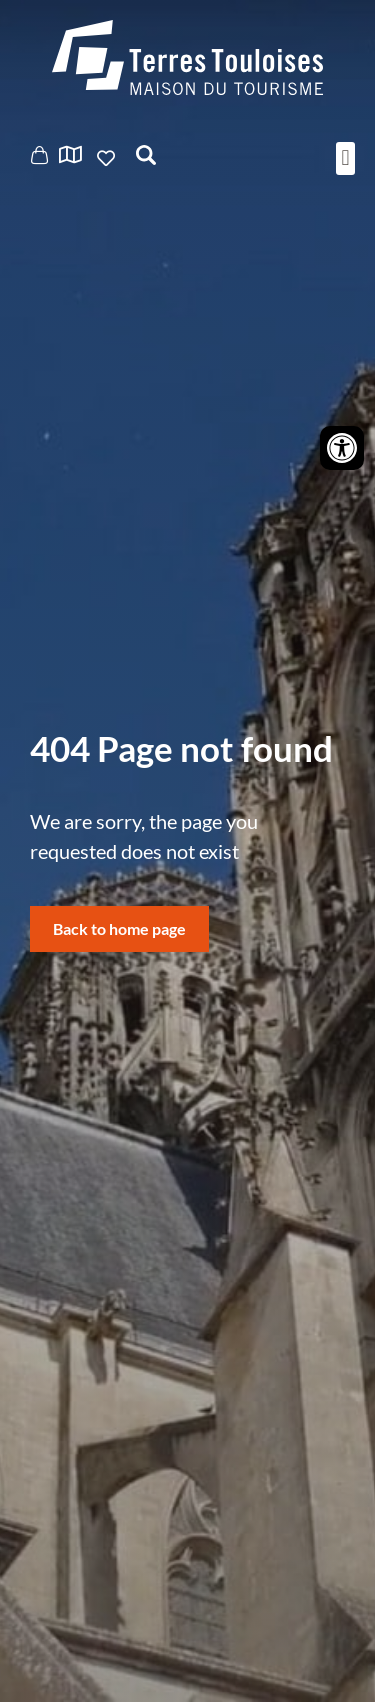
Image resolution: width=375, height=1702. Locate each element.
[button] (345, 158)
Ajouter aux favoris (108, 158)
